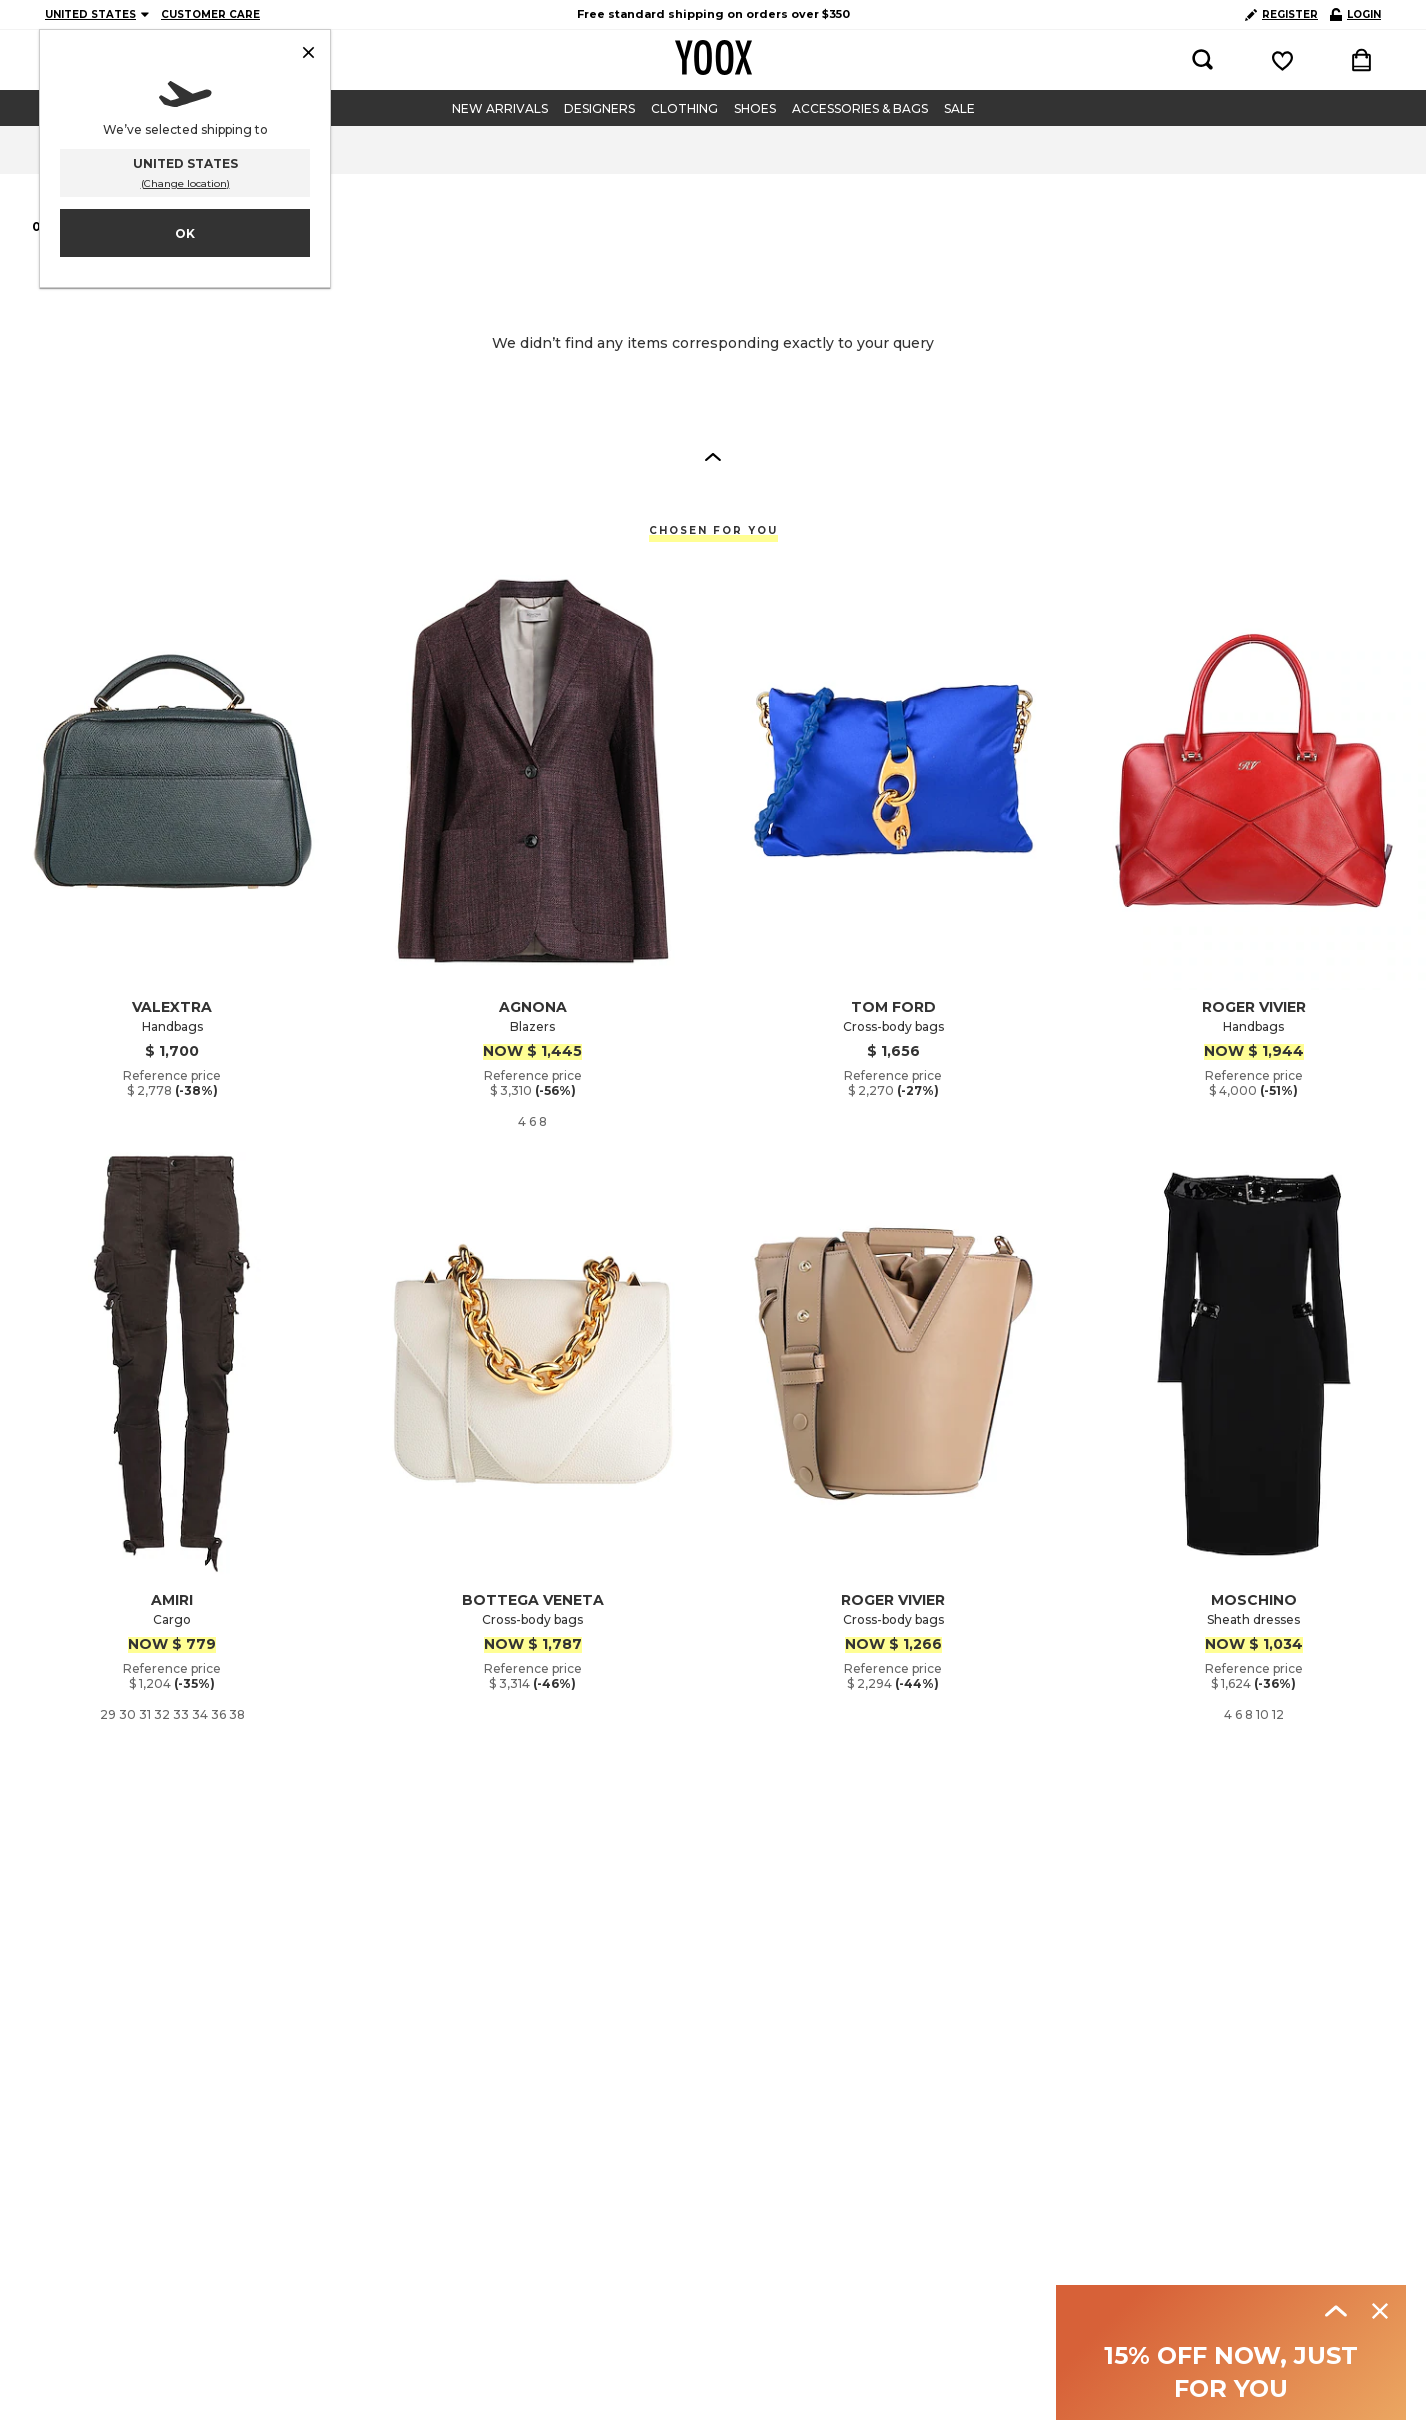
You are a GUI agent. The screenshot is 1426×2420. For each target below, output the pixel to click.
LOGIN (1355, 14)
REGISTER (1281, 14)
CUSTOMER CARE (210, 14)
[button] (713, 456)
